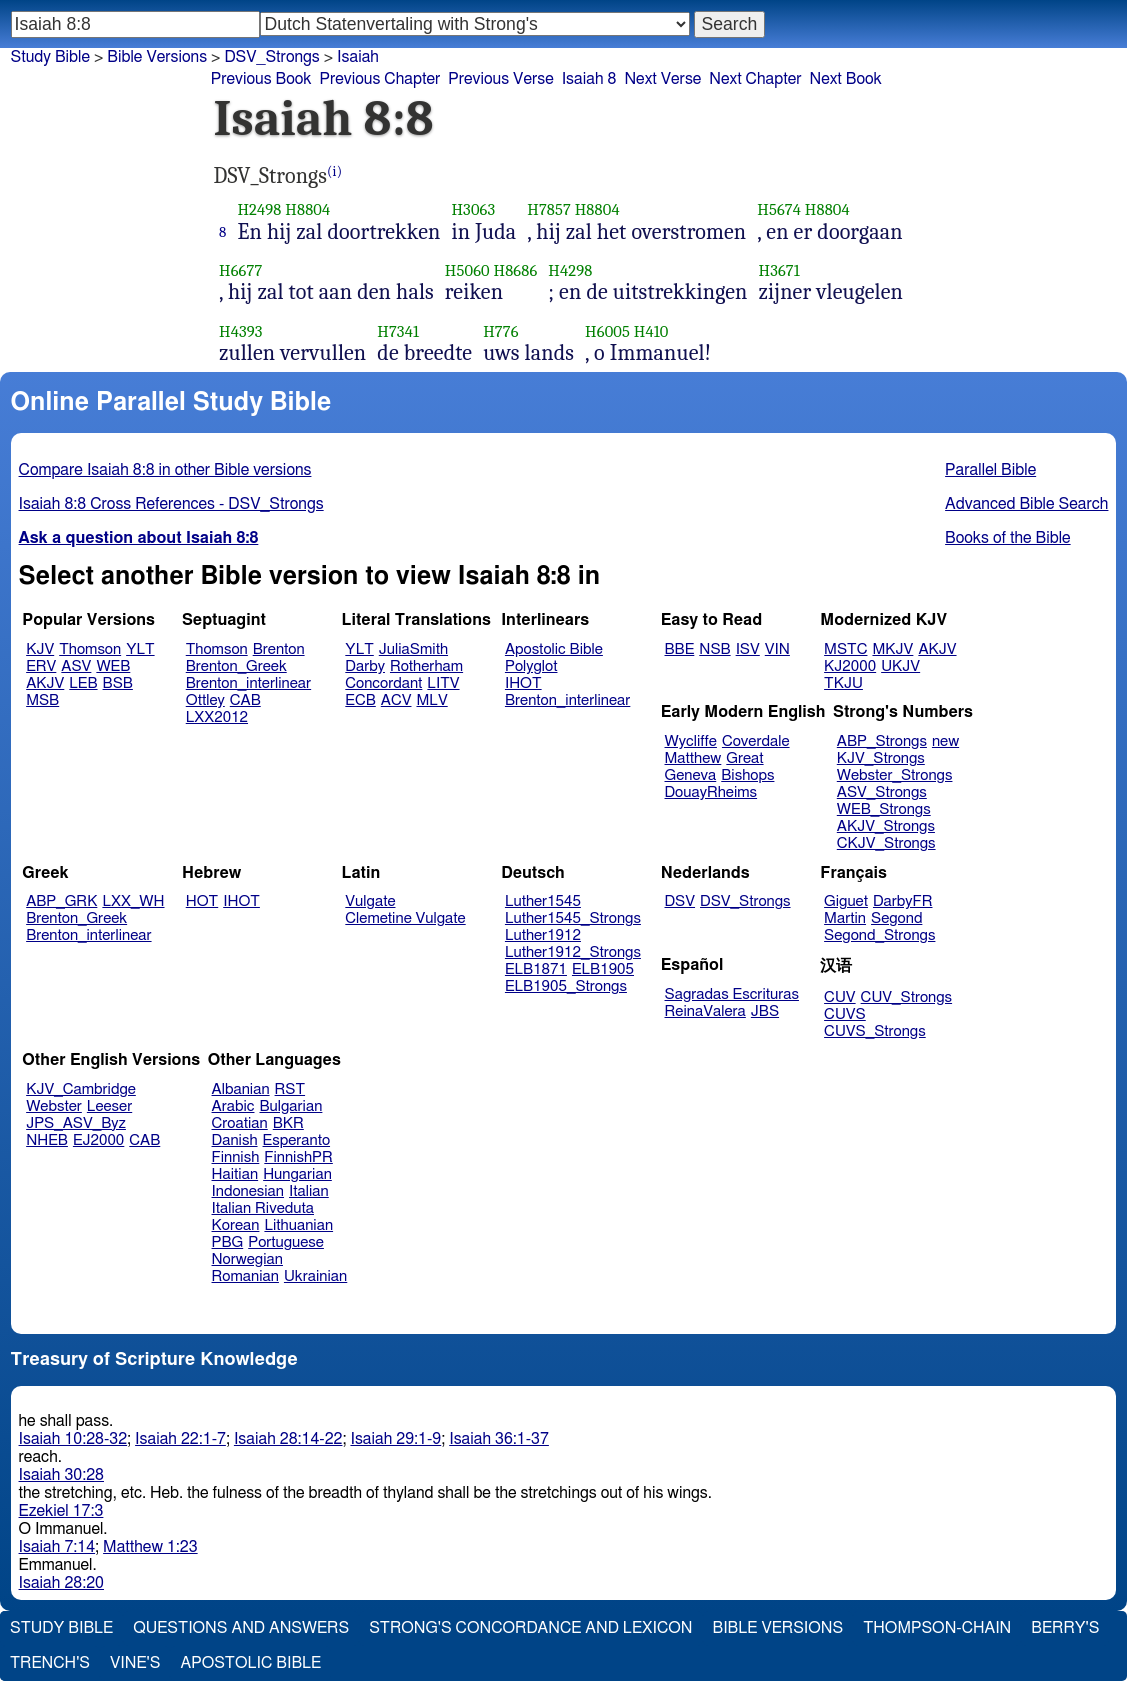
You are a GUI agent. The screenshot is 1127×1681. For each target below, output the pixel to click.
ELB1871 (536, 969)
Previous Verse (500, 79)
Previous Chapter (380, 79)
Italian (309, 1191)
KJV (40, 649)
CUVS (845, 1014)
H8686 (516, 270)
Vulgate (370, 901)
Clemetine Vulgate (405, 918)
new (945, 741)
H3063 (473, 209)
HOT (202, 901)
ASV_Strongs (882, 792)
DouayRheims (711, 792)
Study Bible (50, 57)
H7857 (549, 209)
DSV (680, 901)
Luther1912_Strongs (573, 952)
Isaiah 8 (589, 79)
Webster (54, 1106)
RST (290, 1089)
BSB (118, 683)
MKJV (892, 649)
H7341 (398, 331)
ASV (76, 666)
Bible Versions (157, 57)
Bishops (747, 775)
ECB (360, 700)
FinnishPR (298, 1157)
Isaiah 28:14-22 (288, 1439)
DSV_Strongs (745, 901)
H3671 (779, 270)
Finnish (236, 1157)
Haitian (235, 1174)
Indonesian (248, 1191)
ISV (748, 649)
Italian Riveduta (263, 1208)
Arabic (233, 1106)
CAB (245, 700)
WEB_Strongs (884, 809)
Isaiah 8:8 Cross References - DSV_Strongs (171, 504)
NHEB (47, 1140)
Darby (365, 666)
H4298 (570, 270)
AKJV (45, 683)
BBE (680, 649)
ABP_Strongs (882, 741)
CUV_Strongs (906, 997)
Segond (896, 918)
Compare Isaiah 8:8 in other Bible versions (165, 470)
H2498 (259, 209)
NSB (714, 649)
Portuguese (286, 1242)
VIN (777, 649)
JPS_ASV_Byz (76, 1123)
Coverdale (756, 741)
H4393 (241, 331)
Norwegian (247, 1259)
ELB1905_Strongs (566, 986)
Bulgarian (290, 1106)
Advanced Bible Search (1026, 504)
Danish (235, 1140)
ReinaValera (705, 1011)
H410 (651, 331)
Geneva (691, 775)
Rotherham (426, 666)
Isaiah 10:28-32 (73, 1439)
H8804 (307, 209)
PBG (228, 1242)
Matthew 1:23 (150, 1547)
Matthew (693, 758)
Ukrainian (315, 1276)
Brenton (279, 649)
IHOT (523, 683)
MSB (42, 700)
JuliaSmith (413, 649)
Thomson (90, 649)
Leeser (109, 1106)
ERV (41, 666)
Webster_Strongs (895, 775)
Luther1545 (543, 901)
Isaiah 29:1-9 (395, 1439)
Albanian (241, 1089)
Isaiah (358, 57)
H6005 (607, 331)
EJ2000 (98, 1140)
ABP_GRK (61, 901)
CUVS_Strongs (875, 1031)
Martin (845, 918)
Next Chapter (755, 79)
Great (744, 758)
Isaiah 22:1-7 (180, 1439)
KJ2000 (850, 666)
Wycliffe (691, 741)
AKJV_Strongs (886, 826)
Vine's (135, 1663)
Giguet (846, 901)
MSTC (845, 649)
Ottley (205, 700)
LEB (83, 683)
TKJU (843, 683)
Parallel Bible (990, 470)
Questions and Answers (241, 1628)
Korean (236, 1225)
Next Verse (662, 79)
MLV (431, 700)
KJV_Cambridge (81, 1089)
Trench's (50, 1663)
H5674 (779, 209)
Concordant (383, 683)
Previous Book (261, 79)
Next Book (846, 79)
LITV (443, 683)
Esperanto (297, 1140)
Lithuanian (298, 1225)
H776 (500, 331)
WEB (113, 666)
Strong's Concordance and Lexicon (530, 1628)
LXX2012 (217, 717)
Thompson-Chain (937, 1628)
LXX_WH (133, 901)
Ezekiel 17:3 (61, 1511)
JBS (765, 1011)
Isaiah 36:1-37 (499, 1439)
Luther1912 (543, 935)
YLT (140, 649)
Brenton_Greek (236, 666)
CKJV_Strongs (886, 843)
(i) (334, 171)
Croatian (240, 1123)
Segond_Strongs (879, 935)
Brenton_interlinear (248, 683)
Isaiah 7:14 (57, 1547)
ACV (396, 700)
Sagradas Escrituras (732, 994)
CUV (840, 997)
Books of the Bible (1008, 538)
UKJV (900, 666)
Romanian (245, 1276)
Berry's (1065, 1628)
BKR (288, 1123)
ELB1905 (603, 969)
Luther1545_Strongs (573, 918)
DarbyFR (903, 901)
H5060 (467, 270)
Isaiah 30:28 (61, 1475)
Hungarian (297, 1174)
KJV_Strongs (881, 758)
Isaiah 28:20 (61, 1583)
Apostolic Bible (250, 1663)
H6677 (240, 270)
